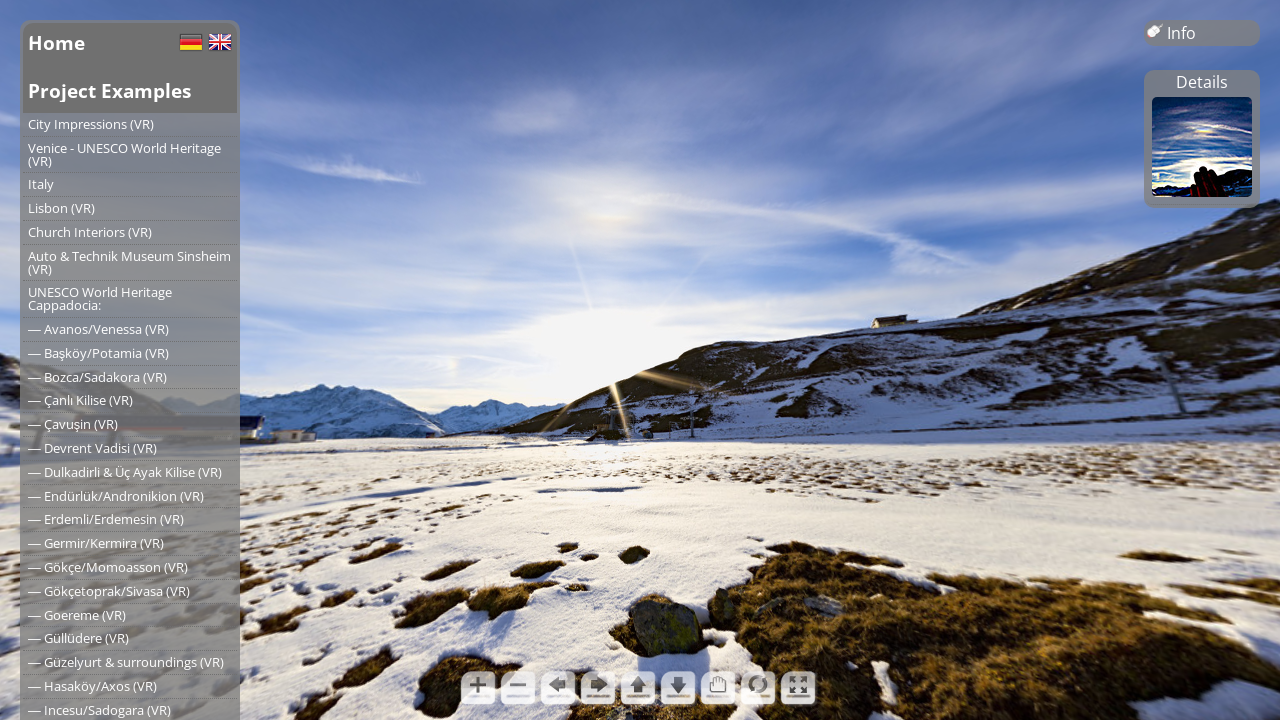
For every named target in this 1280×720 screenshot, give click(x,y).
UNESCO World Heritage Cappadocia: (100, 298)
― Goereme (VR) (77, 615)
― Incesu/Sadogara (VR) (99, 710)
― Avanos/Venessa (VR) (98, 329)
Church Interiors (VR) (90, 232)
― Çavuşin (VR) (73, 424)
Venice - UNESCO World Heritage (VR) (124, 154)
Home (56, 42)
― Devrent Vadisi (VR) (92, 448)
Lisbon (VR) (61, 208)
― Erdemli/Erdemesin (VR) (106, 519)
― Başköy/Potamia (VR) (98, 353)
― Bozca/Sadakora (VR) (97, 377)
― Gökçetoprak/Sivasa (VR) (109, 591)
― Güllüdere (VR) (78, 638)
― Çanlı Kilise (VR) (80, 400)
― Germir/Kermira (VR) (96, 543)
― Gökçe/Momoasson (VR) (108, 567)
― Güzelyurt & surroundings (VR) (126, 662)
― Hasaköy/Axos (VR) (92, 686)
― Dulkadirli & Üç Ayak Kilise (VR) (125, 472)
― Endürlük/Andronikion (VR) (116, 496)
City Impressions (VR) (91, 124)
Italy (41, 184)
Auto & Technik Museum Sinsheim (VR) (129, 262)
